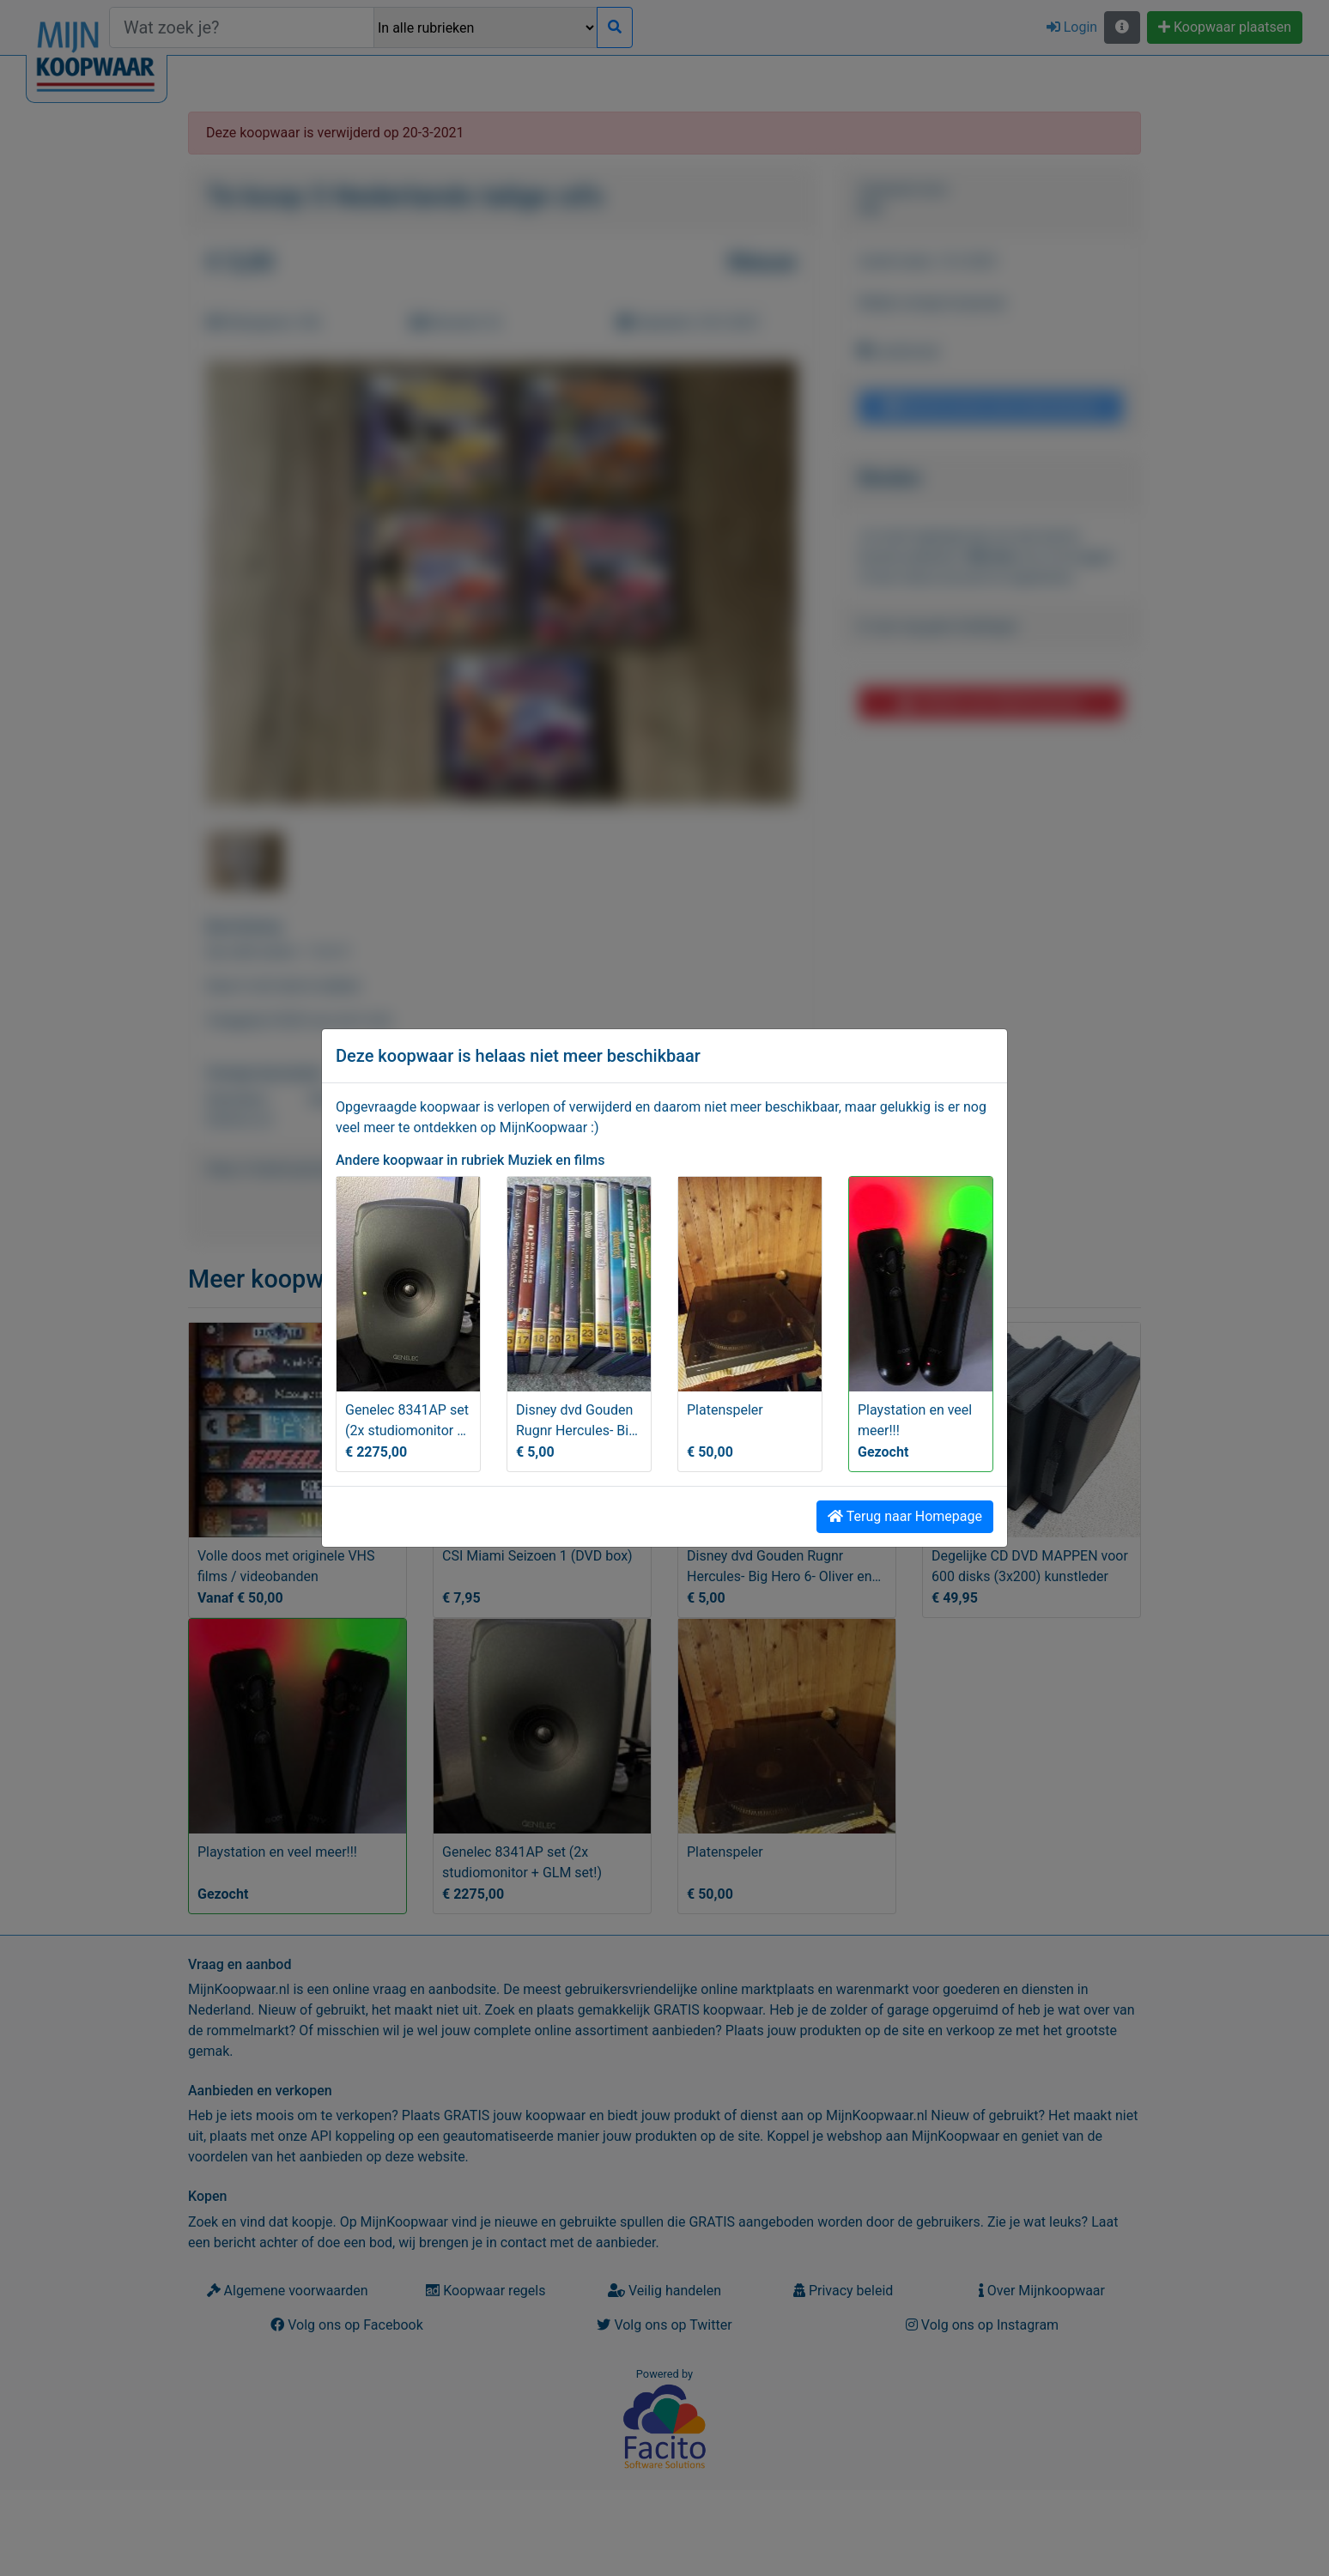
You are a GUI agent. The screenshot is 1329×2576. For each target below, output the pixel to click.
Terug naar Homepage (905, 1516)
